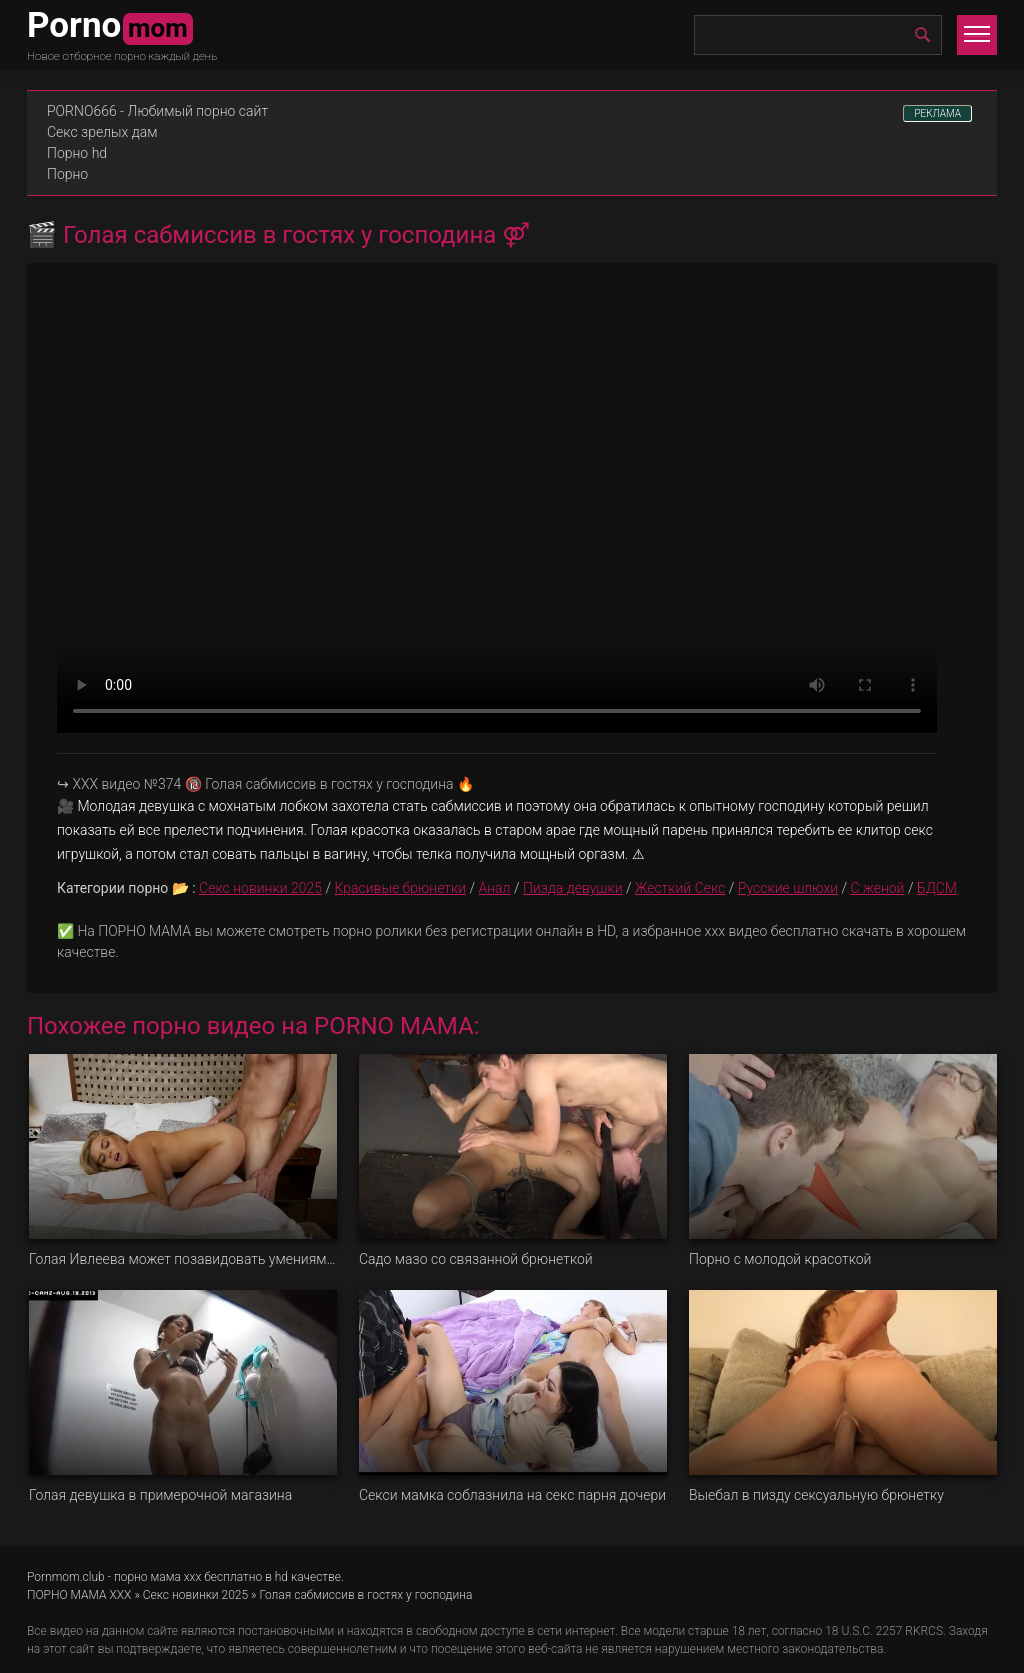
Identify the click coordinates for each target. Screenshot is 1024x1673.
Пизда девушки (573, 888)
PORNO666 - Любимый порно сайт (157, 111)
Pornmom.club (66, 1577)
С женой (878, 888)
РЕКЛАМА (937, 113)
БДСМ (937, 888)
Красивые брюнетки (400, 888)
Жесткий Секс (680, 888)
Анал (495, 888)
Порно (67, 174)
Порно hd (77, 153)
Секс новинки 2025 (260, 888)
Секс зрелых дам (102, 132)
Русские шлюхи (788, 888)
